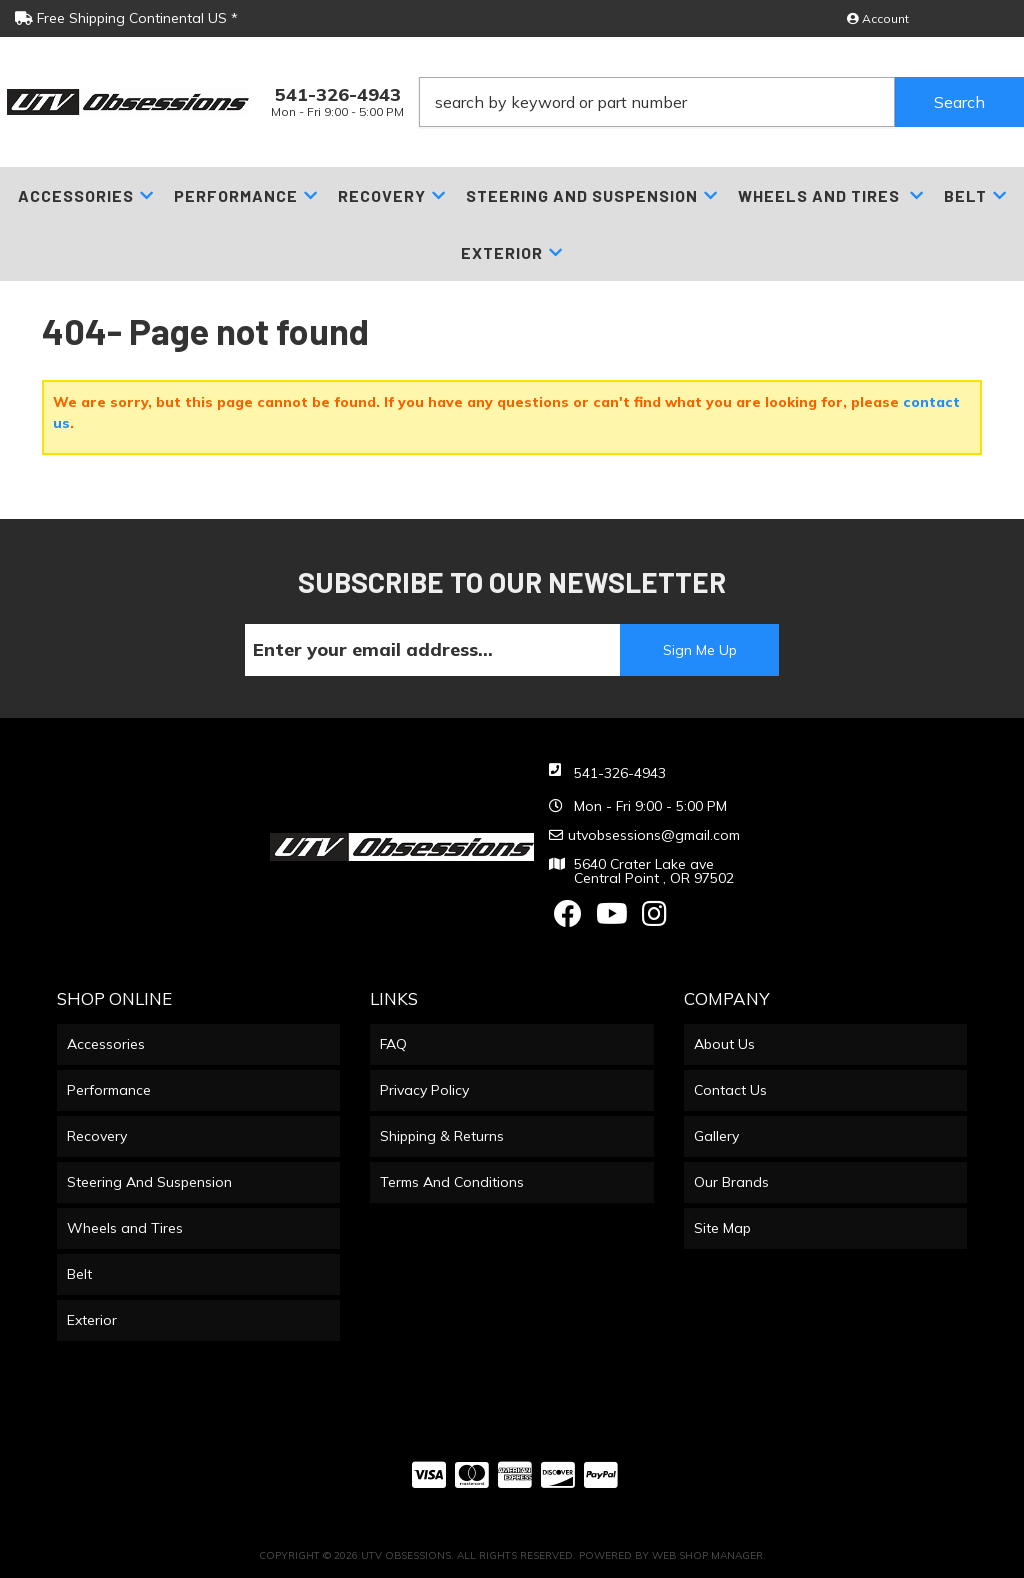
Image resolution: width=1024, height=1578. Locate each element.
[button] (721, 102)
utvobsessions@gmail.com (654, 835)
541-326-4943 (620, 773)
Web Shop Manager (707, 1555)
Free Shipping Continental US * (126, 18)
